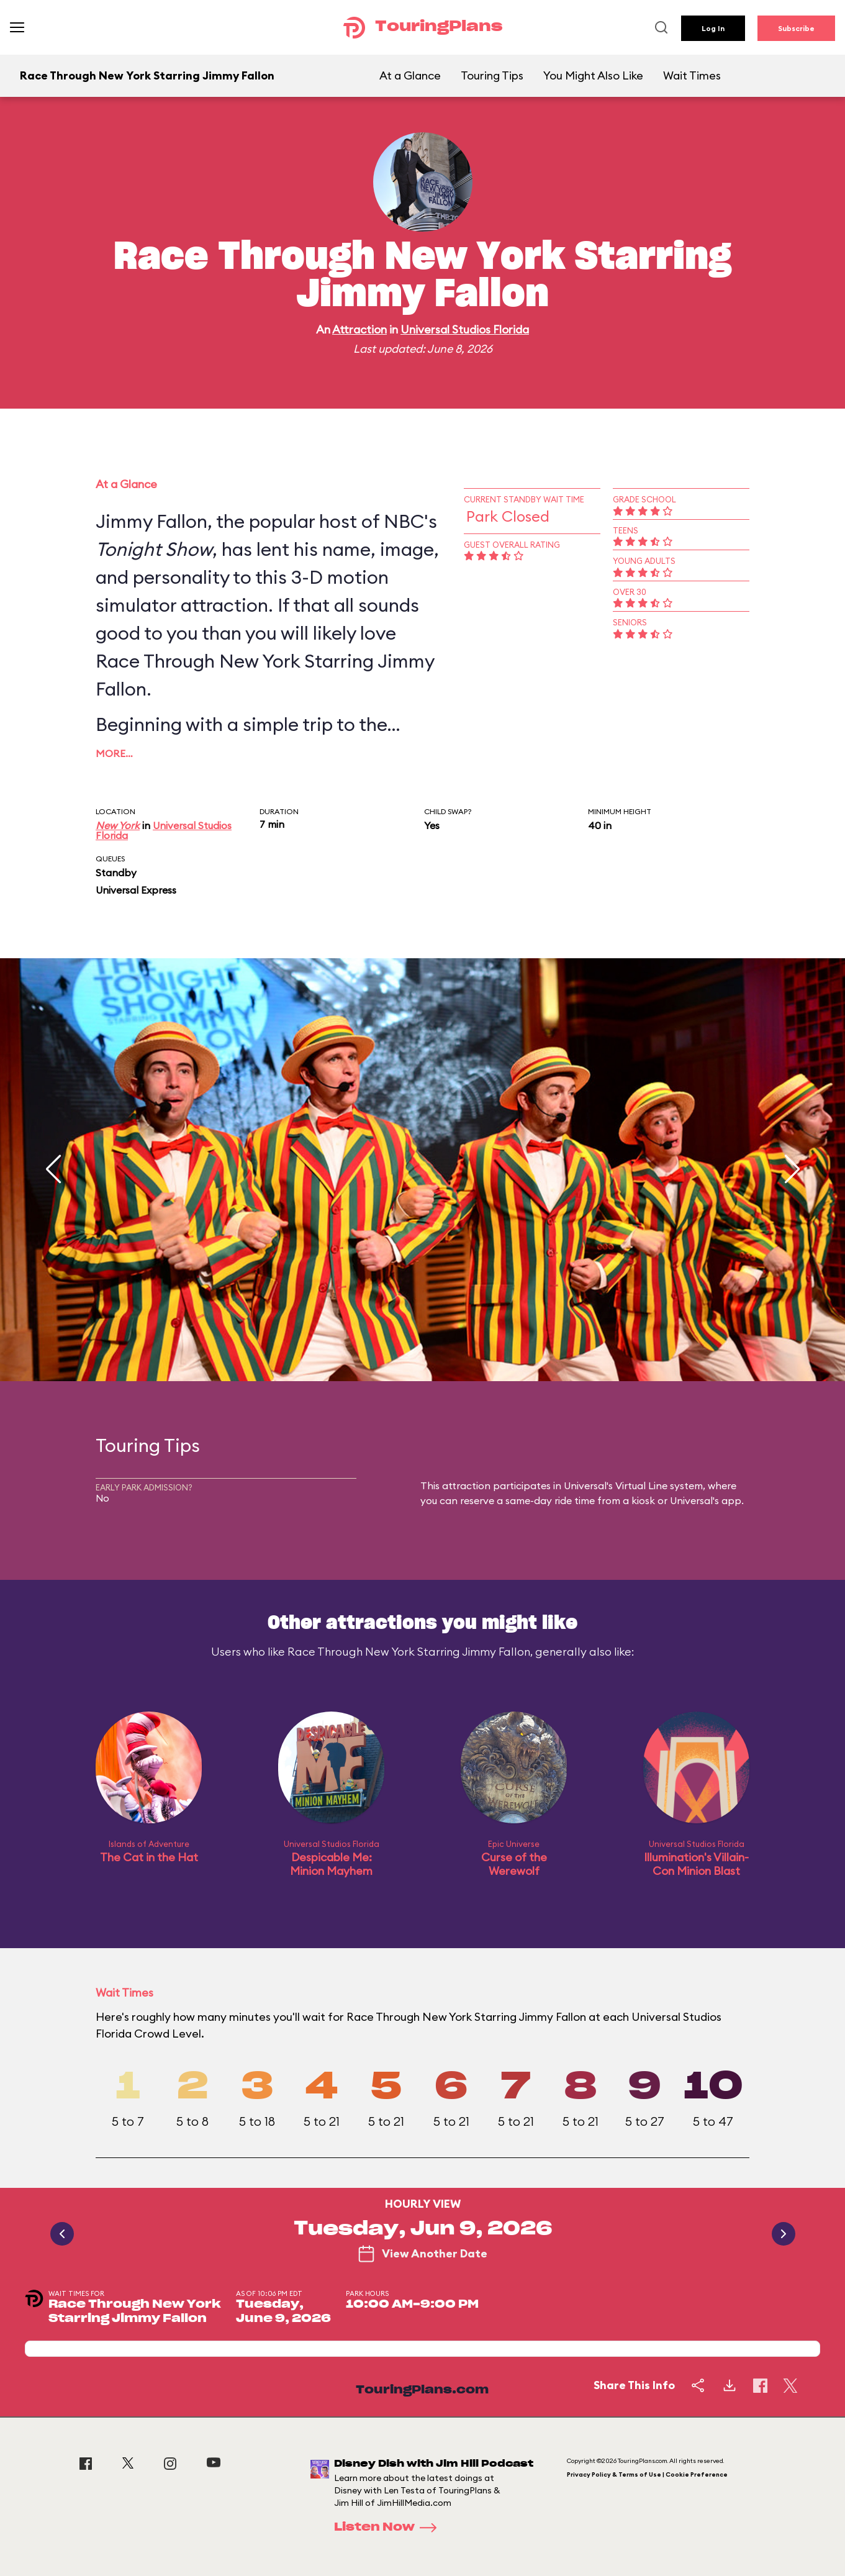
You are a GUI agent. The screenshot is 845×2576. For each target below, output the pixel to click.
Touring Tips (492, 75)
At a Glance (410, 75)
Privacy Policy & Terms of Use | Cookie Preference (647, 2474)
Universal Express (136, 890)
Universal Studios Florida (464, 329)
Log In (713, 28)
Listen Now (389, 2527)
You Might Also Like (593, 75)
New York (118, 825)
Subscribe (796, 28)
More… (114, 753)
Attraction (359, 329)
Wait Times (692, 75)
